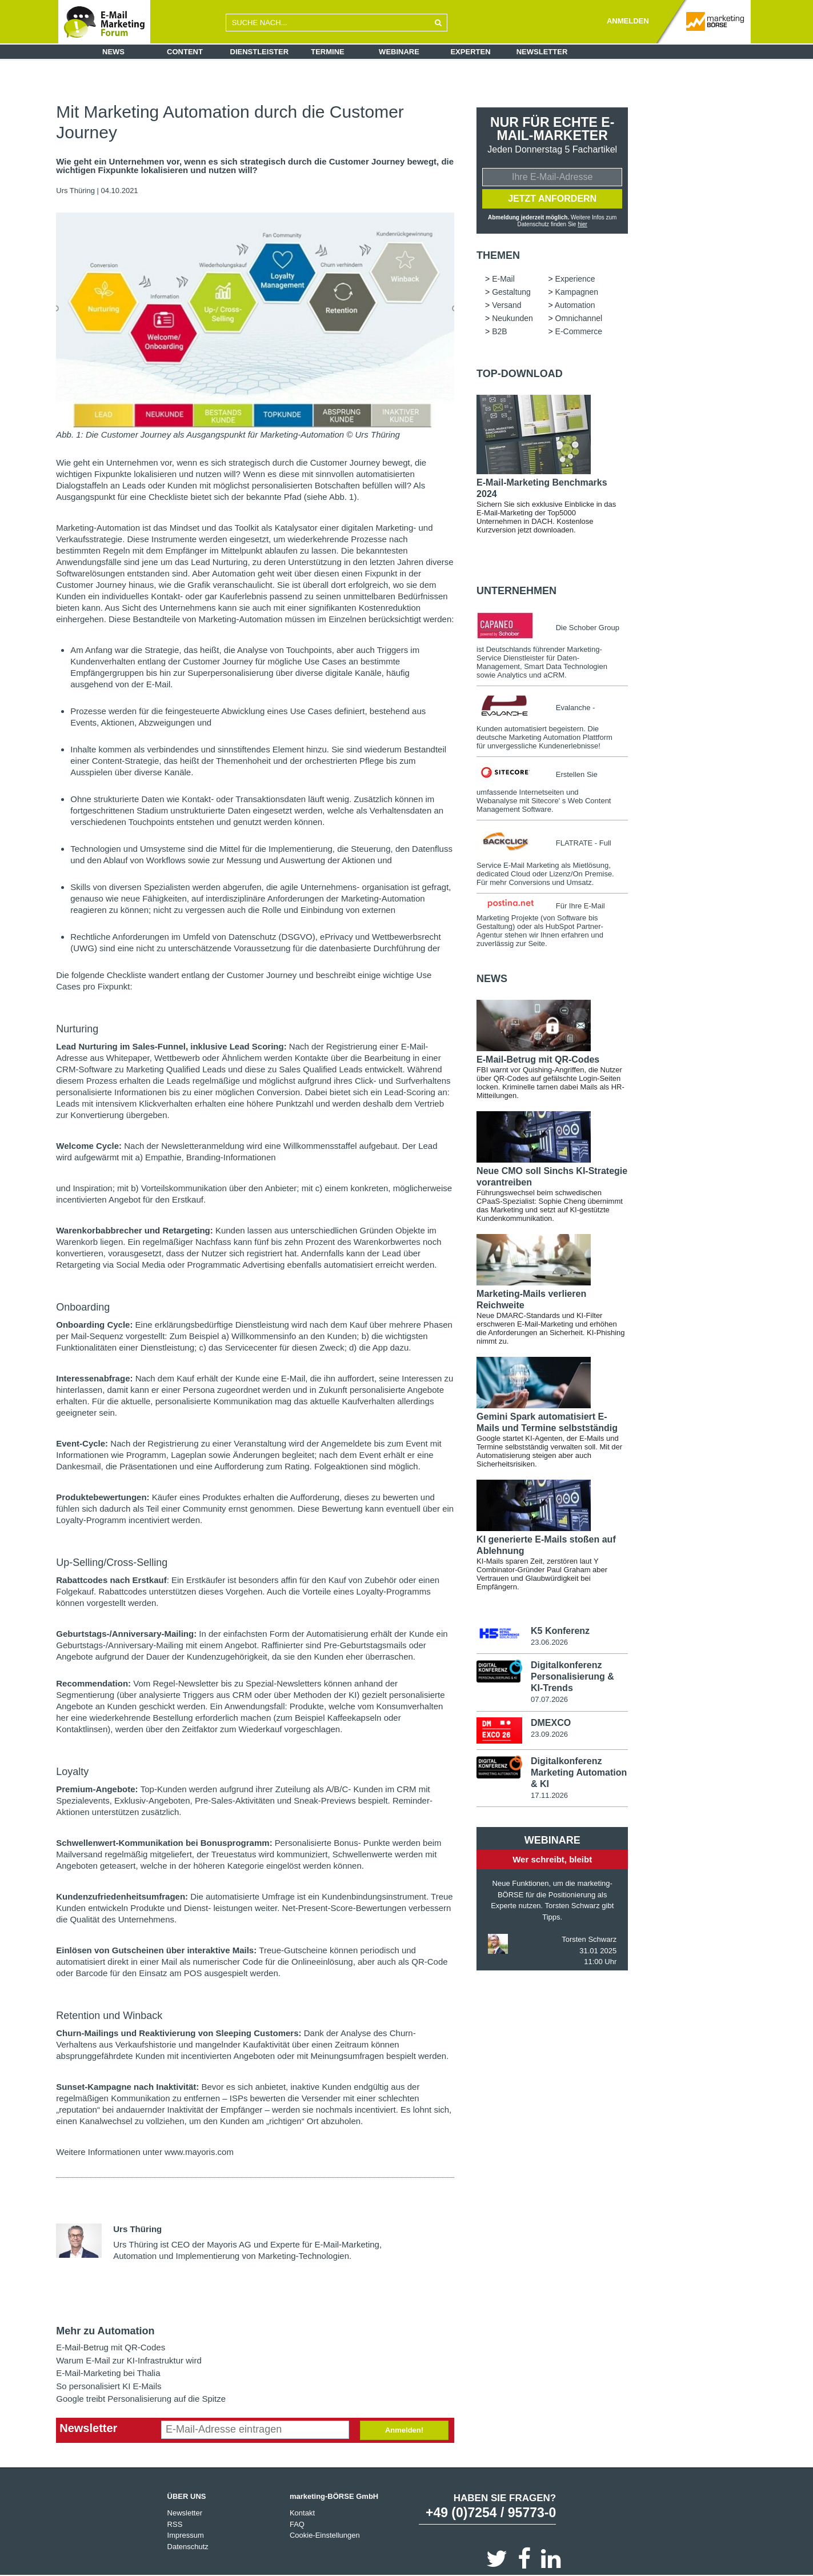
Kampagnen (577, 292)
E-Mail (503, 278)
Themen (498, 255)
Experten (470, 51)
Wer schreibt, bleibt (552, 1859)
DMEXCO (551, 1723)
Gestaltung (511, 292)
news (491, 978)
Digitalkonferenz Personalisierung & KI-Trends (572, 1676)
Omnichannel (579, 318)
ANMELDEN (628, 21)
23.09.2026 (549, 1734)
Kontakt (302, 2513)
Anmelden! (404, 2430)
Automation (575, 305)
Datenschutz (188, 2546)
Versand (506, 305)
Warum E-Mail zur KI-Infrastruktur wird (128, 2360)
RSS (175, 2524)
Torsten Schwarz (589, 1939)
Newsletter (542, 51)
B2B (499, 331)
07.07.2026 (549, 1699)
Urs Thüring (75, 190)
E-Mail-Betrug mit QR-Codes (110, 2347)
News (113, 51)
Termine (328, 51)
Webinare (399, 51)
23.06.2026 (549, 1642)
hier (582, 224)
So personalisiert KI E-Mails (108, 2386)
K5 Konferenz (560, 1631)
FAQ (297, 2524)
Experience (575, 278)
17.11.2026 (549, 1795)
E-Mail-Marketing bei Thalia (108, 2373)
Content (185, 51)
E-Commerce (578, 331)
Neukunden (512, 318)
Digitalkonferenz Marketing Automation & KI (579, 1772)
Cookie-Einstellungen (325, 2535)
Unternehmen (516, 590)
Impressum (185, 2535)
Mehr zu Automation (105, 2331)
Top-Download (519, 373)
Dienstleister (259, 51)
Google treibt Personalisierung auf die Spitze (141, 2398)
